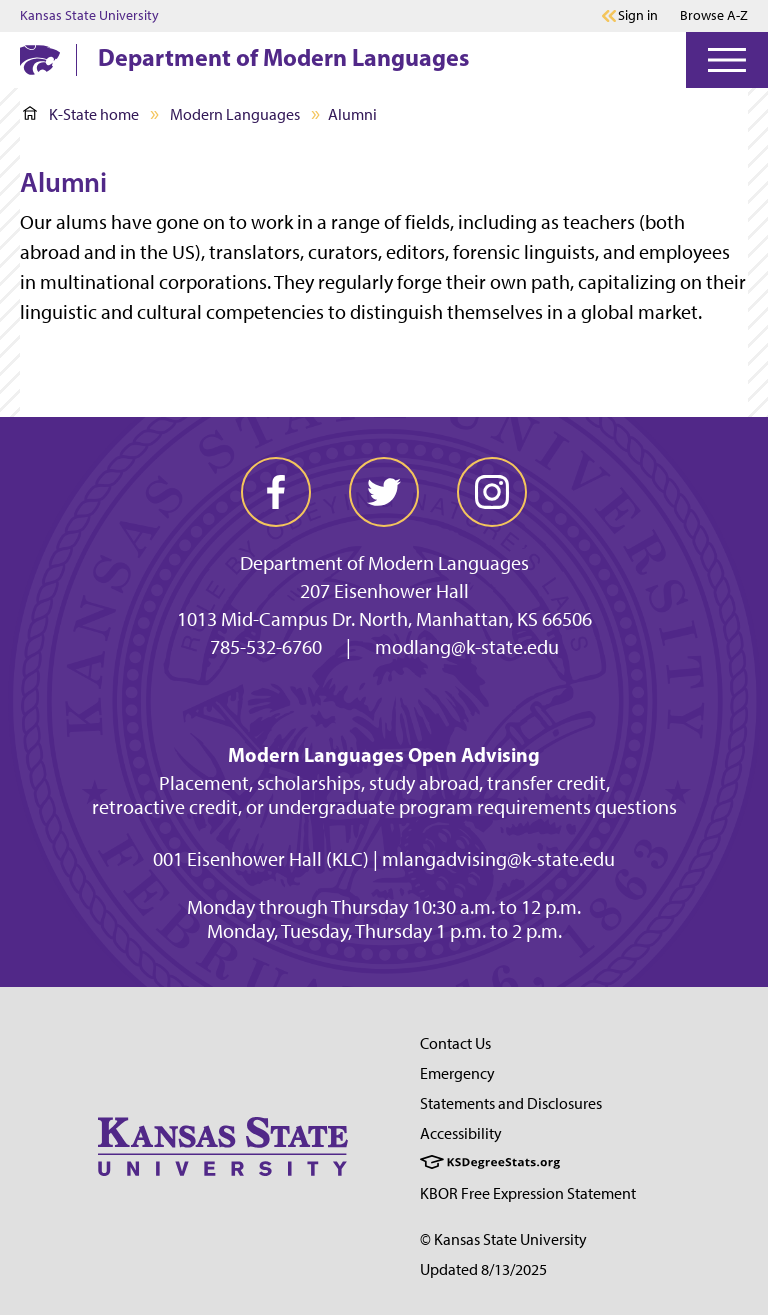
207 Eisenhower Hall (384, 591)
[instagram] (492, 492)
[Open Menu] (727, 60)
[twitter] (384, 492)
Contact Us (455, 1043)
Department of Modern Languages (283, 57)
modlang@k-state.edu (467, 647)
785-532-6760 (266, 647)
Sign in (638, 16)
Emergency (457, 1073)
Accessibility (461, 1133)
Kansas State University (89, 16)
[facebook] (276, 492)
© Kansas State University (503, 1239)
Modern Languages (235, 114)
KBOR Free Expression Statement (528, 1193)
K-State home (81, 114)
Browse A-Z (714, 15)
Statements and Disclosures (511, 1103)
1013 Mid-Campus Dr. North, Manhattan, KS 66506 (384, 619)
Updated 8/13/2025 (483, 1269)
